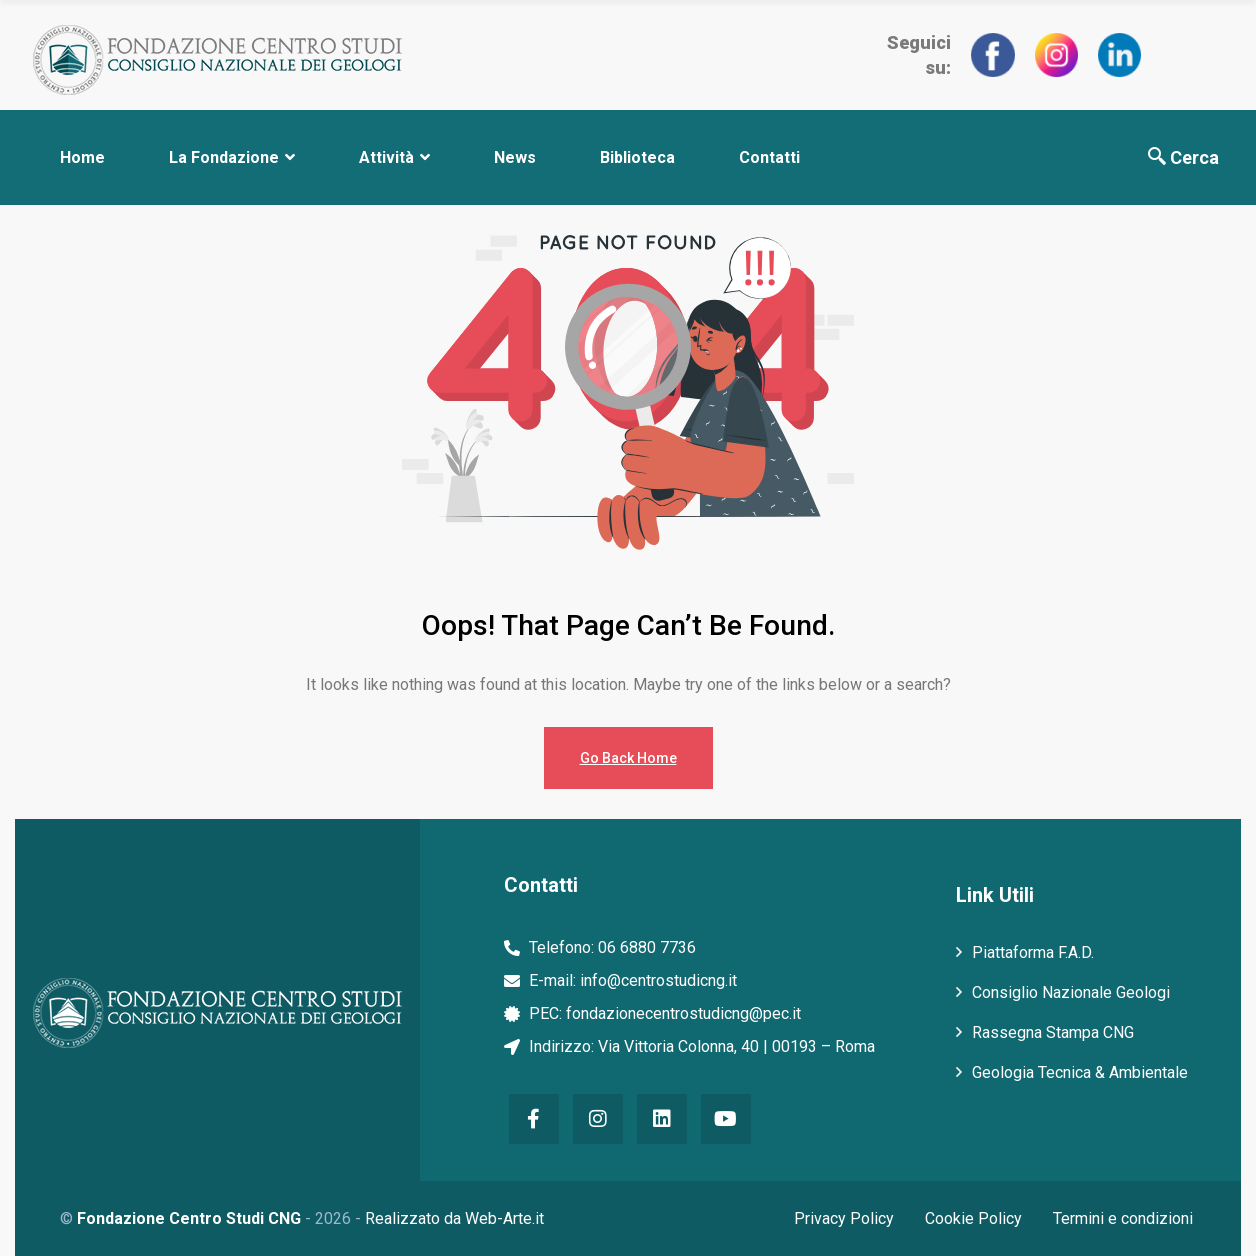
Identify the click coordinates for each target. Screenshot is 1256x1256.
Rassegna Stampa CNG (1053, 1032)
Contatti (769, 157)
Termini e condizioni (1126, 1218)
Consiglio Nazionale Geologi (1071, 992)
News (515, 157)
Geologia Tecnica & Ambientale (1080, 1072)
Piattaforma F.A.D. (1033, 952)
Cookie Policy (972, 1218)
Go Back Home (628, 758)
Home (82, 157)
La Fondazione (232, 157)
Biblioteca (637, 157)
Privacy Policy (839, 1218)
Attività (394, 157)
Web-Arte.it (504, 1218)
